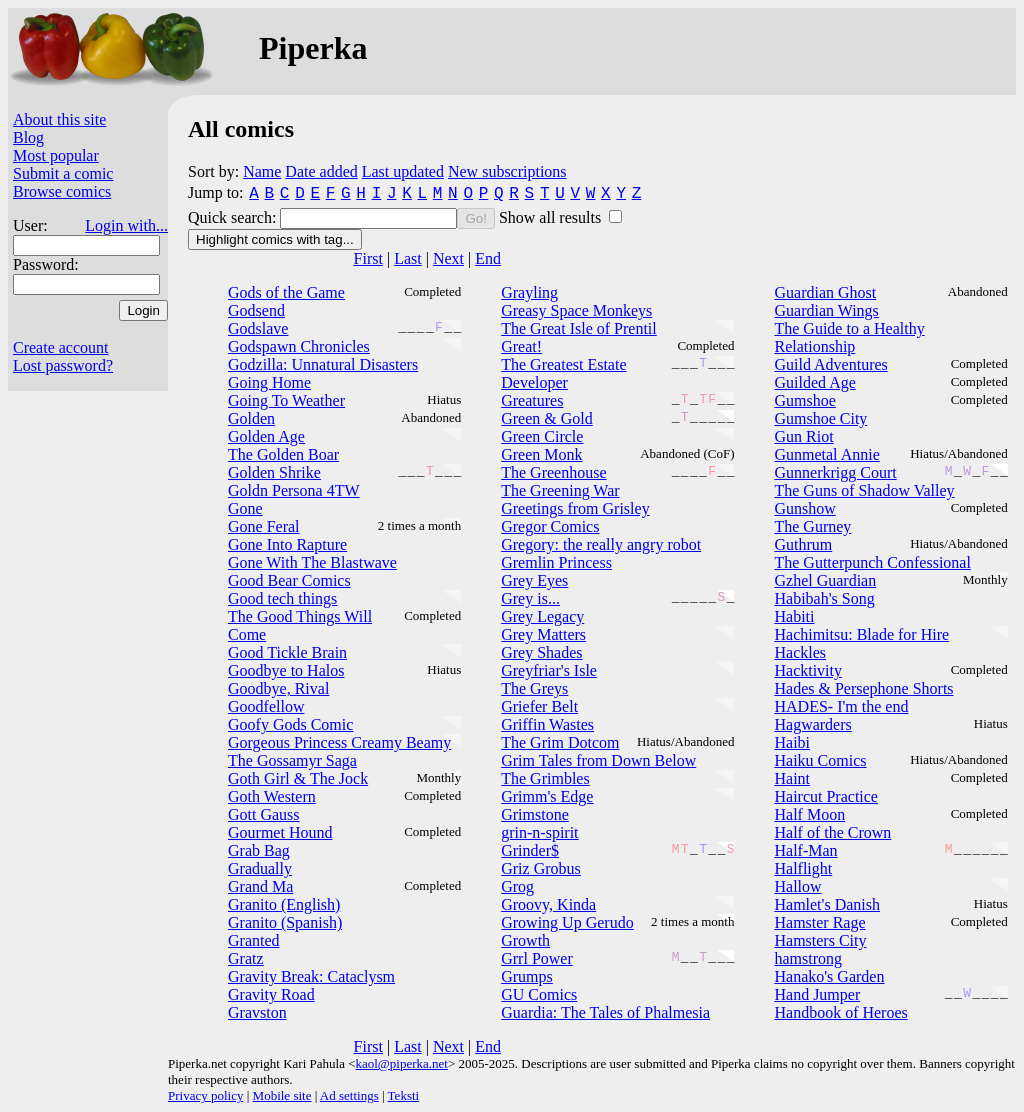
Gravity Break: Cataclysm (311, 976)
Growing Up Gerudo (567, 922)
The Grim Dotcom (560, 742)
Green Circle (542, 436)
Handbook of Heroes (840, 1012)
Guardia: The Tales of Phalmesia (605, 1012)
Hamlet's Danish (827, 904)
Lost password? (63, 365)
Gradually (260, 868)
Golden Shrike (274, 472)
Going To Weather (286, 400)
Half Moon (809, 814)
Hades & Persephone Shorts (863, 688)
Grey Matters (543, 634)
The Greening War (560, 490)
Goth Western (272, 796)
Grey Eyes (534, 580)
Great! (521, 346)
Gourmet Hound (280, 832)
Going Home (269, 382)
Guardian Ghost (825, 292)
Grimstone (535, 814)
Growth (525, 940)
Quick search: (234, 217)
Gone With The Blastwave (312, 562)
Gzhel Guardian (825, 580)
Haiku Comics (820, 760)
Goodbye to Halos (286, 670)
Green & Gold (547, 418)
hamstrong (808, 958)
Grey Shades (541, 652)
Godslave (258, 328)
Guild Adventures (830, 364)
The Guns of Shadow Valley (864, 490)
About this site (59, 119)
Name (262, 171)
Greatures (532, 400)
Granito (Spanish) (285, 922)
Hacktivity (808, 670)
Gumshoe (804, 400)
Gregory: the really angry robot (601, 544)
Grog (517, 886)
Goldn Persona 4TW (294, 490)
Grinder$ (530, 850)
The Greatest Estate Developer (563, 373)
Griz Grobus (541, 868)
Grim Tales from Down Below (598, 760)
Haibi (792, 742)
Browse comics (62, 191)
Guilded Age (814, 382)
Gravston (257, 1012)
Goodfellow (266, 706)
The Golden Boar (283, 454)
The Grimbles (545, 778)
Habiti (794, 616)
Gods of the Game (286, 292)
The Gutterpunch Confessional (872, 562)
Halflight (803, 868)
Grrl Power (537, 958)
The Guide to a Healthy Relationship (849, 337)
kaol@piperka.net (401, 1063)
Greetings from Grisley (575, 508)
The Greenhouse (553, 472)
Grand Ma (260, 886)
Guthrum (803, 544)
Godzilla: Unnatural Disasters (323, 364)
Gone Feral (264, 526)
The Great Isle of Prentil (579, 328)
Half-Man (805, 850)
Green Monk (541, 454)
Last (408, 258)
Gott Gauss (264, 814)
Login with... (126, 225)
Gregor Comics (550, 526)
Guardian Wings (826, 310)
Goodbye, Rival (278, 688)
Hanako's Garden (829, 976)
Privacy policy (205, 1095)
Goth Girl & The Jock (298, 778)
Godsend (256, 310)
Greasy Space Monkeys (576, 310)
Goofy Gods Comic (290, 724)
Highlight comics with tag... (275, 239)
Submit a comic (63, 173)
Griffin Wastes (547, 724)
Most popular (56, 155)
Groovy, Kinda (548, 904)
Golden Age (266, 436)
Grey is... (530, 598)
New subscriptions (507, 171)
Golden (251, 418)
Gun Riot (803, 436)
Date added (321, 171)
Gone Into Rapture (287, 544)
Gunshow (804, 508)
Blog (28, 137)
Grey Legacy (542, 616)
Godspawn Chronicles (299, 346)
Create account (61, 347)
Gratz (246, 958)
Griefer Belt (539, 706)
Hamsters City (820, 940)
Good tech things (282, 598)
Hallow (797, 886)
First (368, 258)
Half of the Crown (832, 832)
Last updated (403, 171)
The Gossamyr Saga (292, 760)
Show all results (552, 217)
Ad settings (349, 1095)
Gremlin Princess (556, 562)
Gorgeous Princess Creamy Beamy (339, 742)
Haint (792, 778)
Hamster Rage (819, 922)
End (488, 258)
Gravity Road (271, 994)
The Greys (534, 688)
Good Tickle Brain (287, 652)
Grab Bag (259, 850)
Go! (475, 218)
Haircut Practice (826, 796)
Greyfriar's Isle (549, 670)
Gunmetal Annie (826, 454)
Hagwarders (812, 724)
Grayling (529, 292)
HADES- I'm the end (841, 706)
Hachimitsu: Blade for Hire (861, 634)
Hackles (800, 652)
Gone (245, 508)
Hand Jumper (817, 994)
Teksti (404, 1095)
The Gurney (812, 526)
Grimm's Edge (547, 796)
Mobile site (282, 1095)
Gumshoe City (820, 418)
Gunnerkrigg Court (835, 472)
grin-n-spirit (539, 832)
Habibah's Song (824, 598)
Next (448, 258)
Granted (254, 940)
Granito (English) (284, 904)
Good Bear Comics (289, 580)
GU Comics (539, 994)
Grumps (527, 976)
